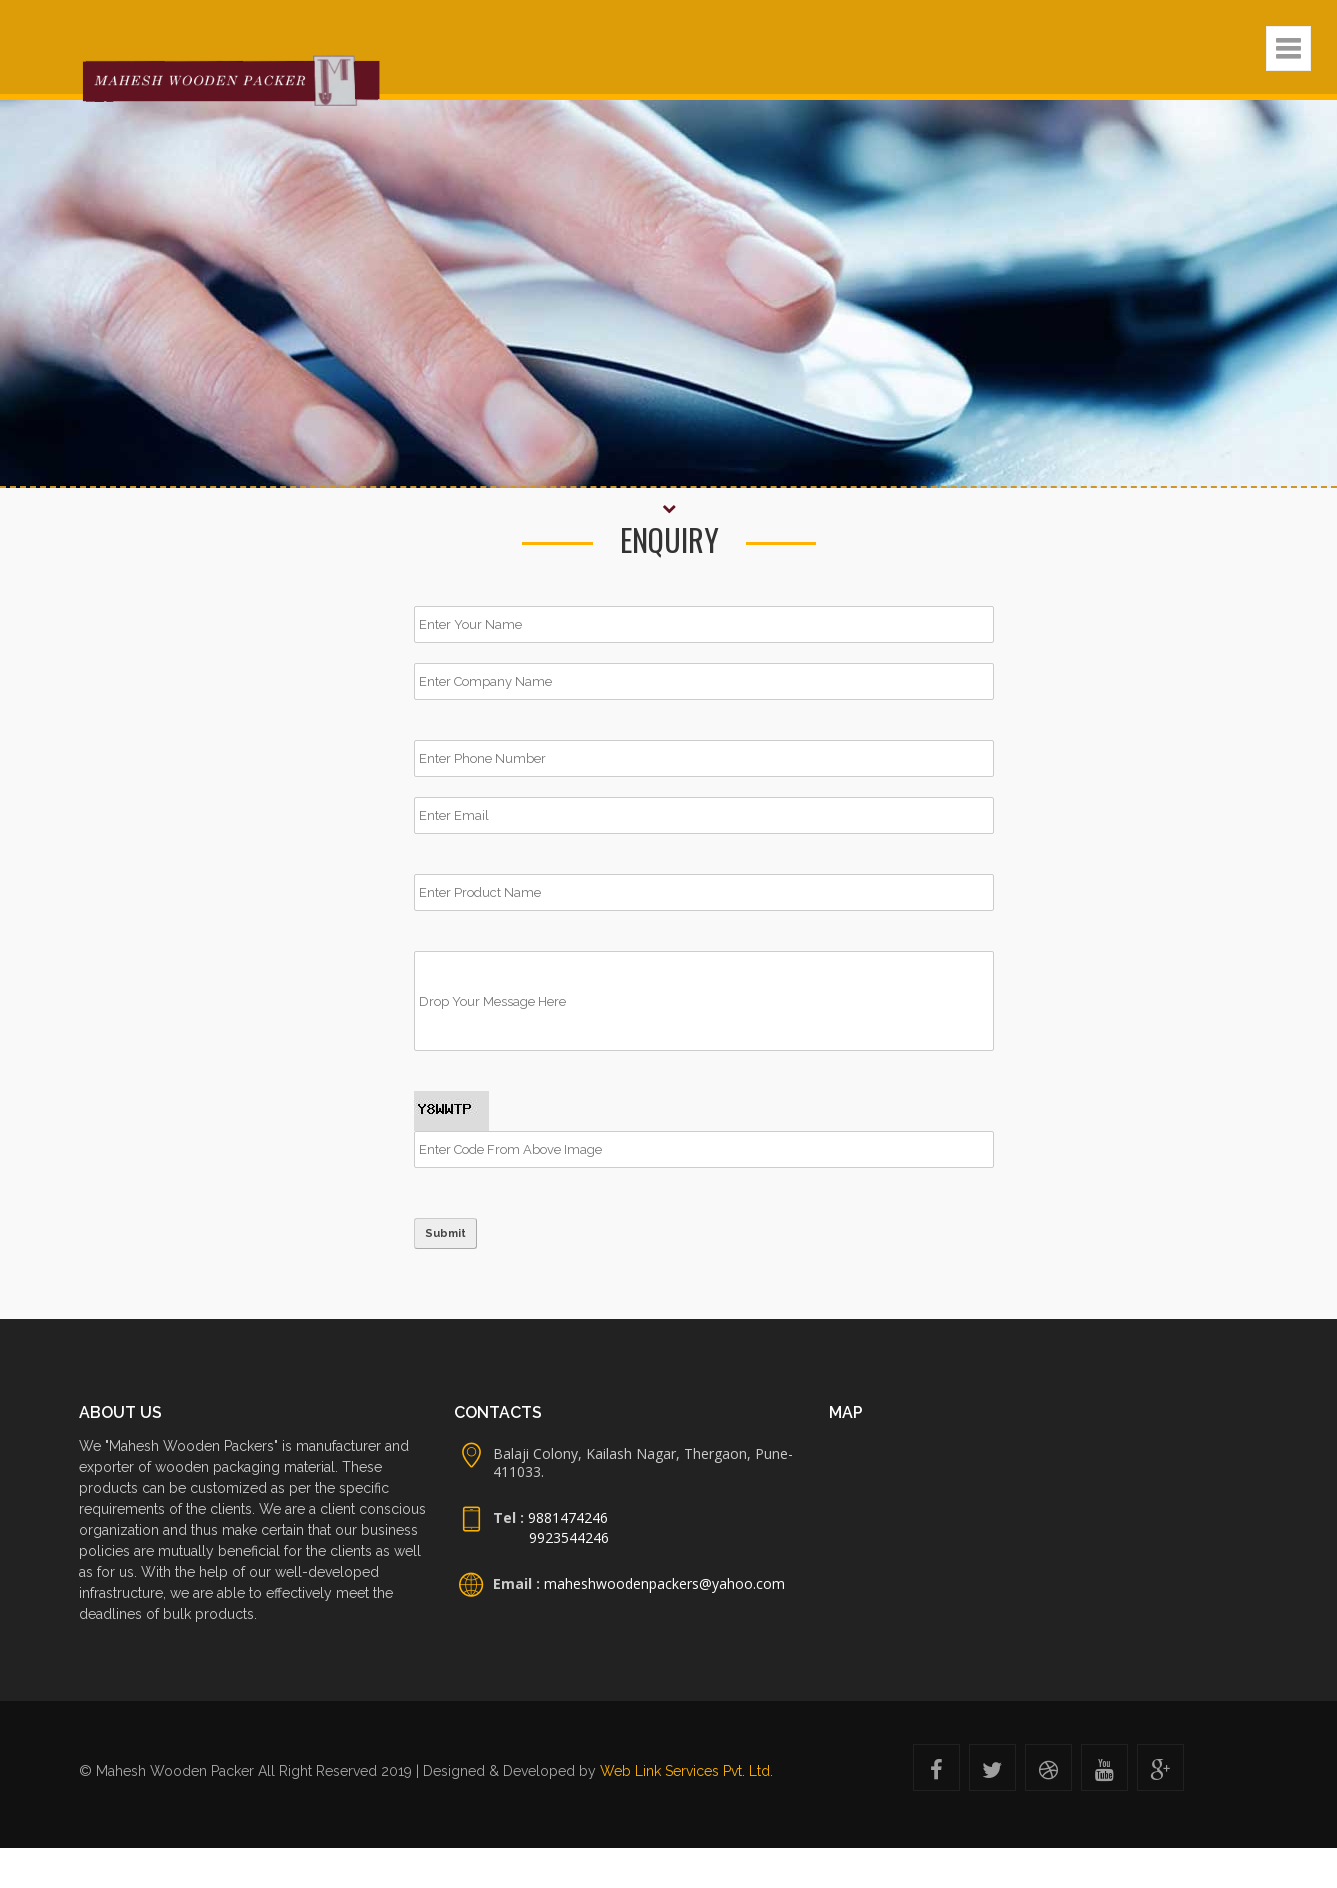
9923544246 (569, 1537)
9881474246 (566, 1517)
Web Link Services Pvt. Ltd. (686, 1771)
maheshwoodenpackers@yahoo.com (664, 1583)
